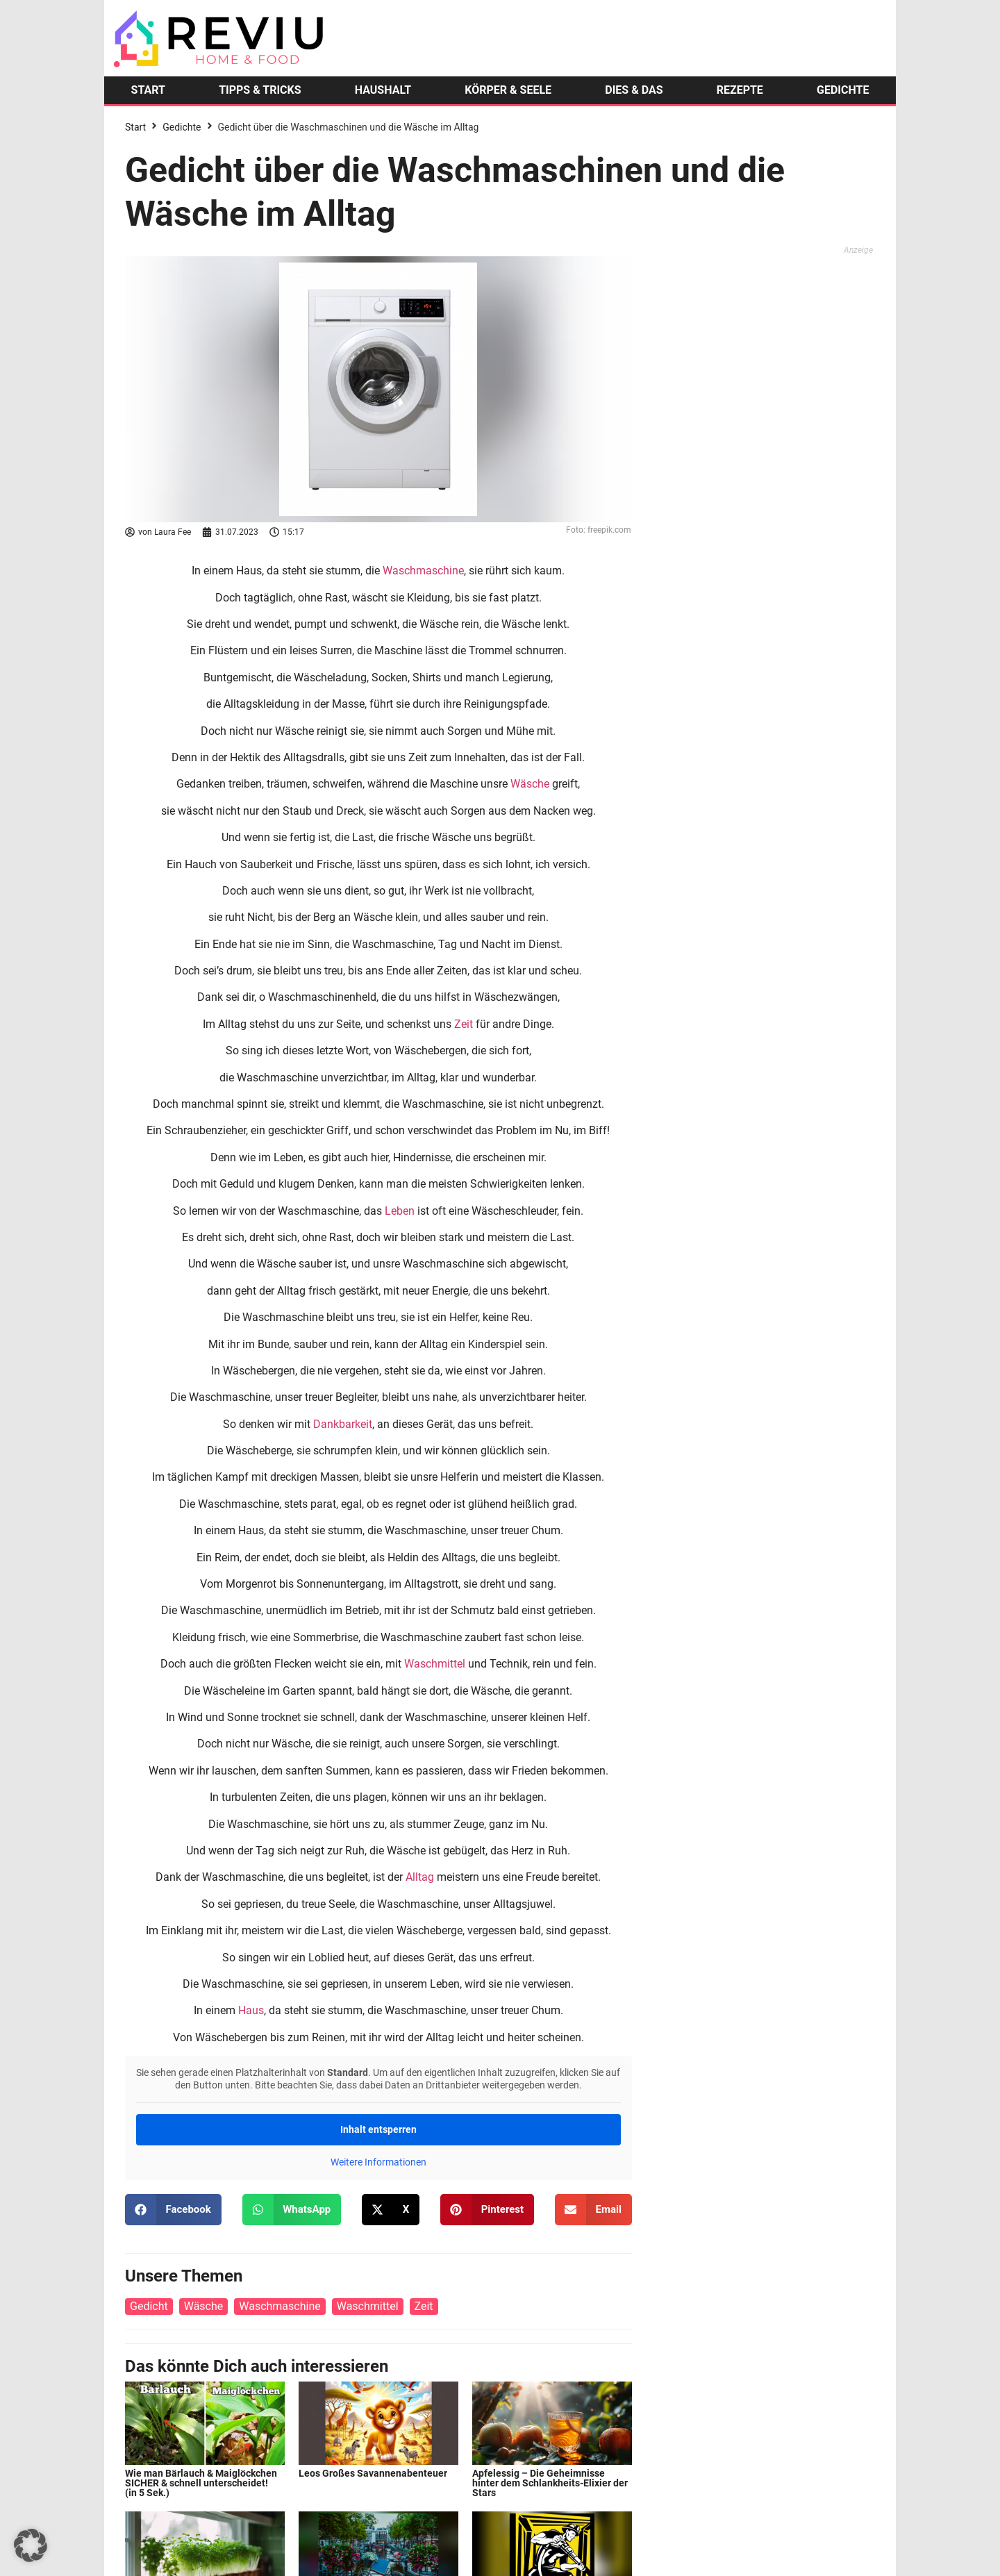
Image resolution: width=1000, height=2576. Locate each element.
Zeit (463, 1024)
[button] (173, 2209)
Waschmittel (434, 1663)
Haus (251, 2010)
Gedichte (181, 127)
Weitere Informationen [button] (378, 2162)
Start (135, 127)
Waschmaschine (423, 570)
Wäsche (529, 783)
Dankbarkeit (342, 1424)
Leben (400, 1211)
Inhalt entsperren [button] (378, 2129)
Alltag (420, 1877)
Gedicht (149, 2306)
